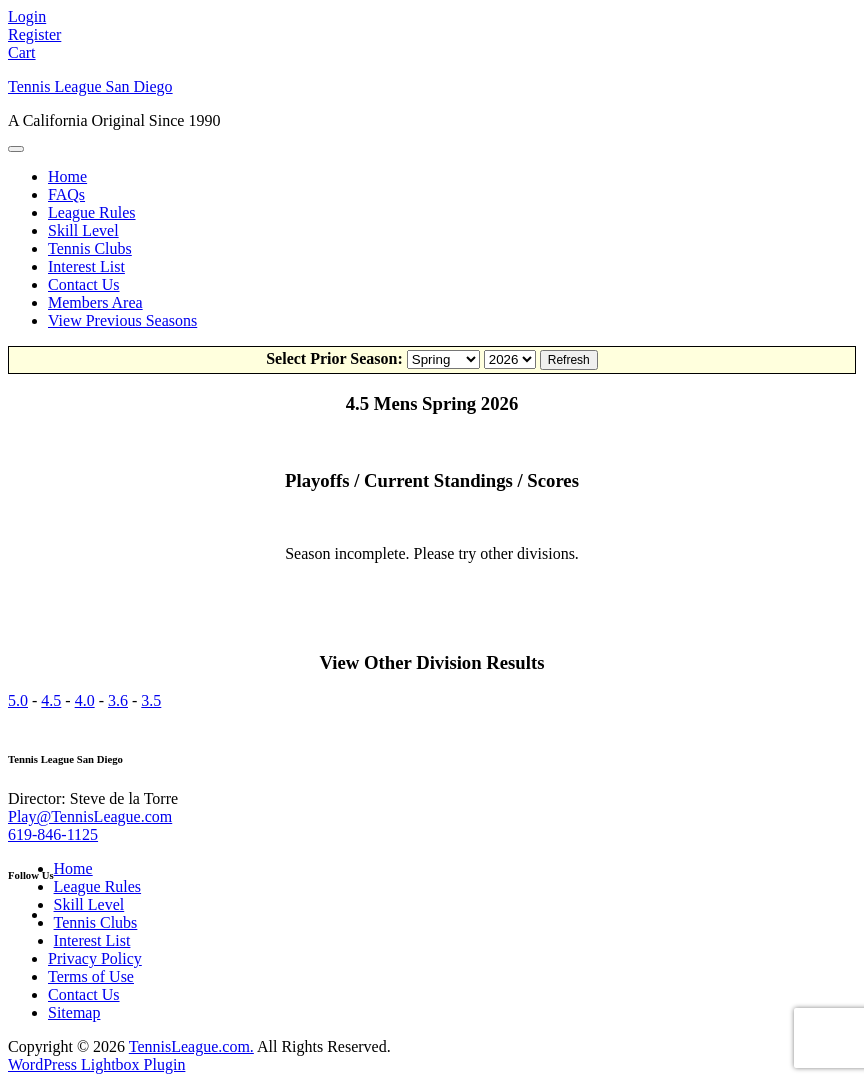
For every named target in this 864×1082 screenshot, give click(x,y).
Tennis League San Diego (90, 86)
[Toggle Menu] (16, 149)
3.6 (118, 700)
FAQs (66, 194)
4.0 (85, 700)
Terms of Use (91, 976)
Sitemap (74, 1012)
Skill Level (83, 230)
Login (27, 16)
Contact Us (84, 284)
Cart (22, 52)
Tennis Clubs (90, 248)
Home (67, 176)
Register (34, 34)
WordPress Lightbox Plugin (96, 1064)
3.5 (151, 700)
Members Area (95, 302)
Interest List (86, 266)
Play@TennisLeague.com (90, 816)
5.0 (18, 700)
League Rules (92, 212)
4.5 (51, 700)
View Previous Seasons (122, 320)
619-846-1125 (53, 834)
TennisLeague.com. (191, 1046)
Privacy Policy (95, 958)
